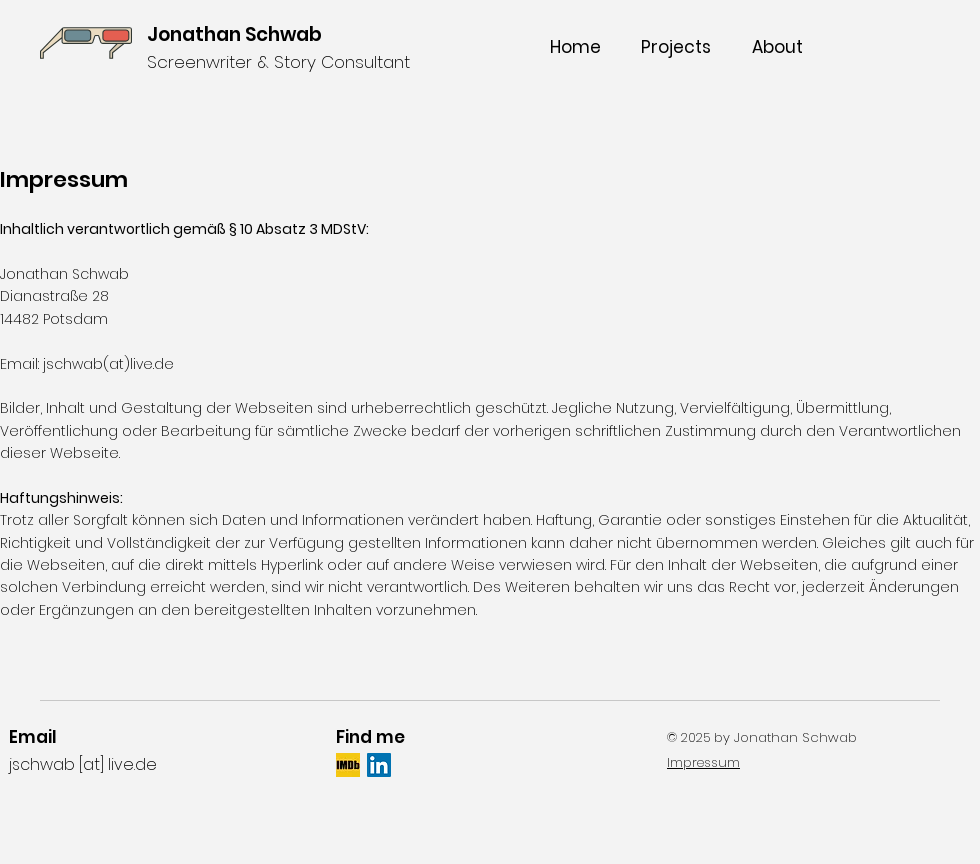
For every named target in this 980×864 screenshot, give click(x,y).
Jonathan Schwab (234, 34)
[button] (675, 47)
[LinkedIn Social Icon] (379, 765)
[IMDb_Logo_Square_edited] (348, 765)
